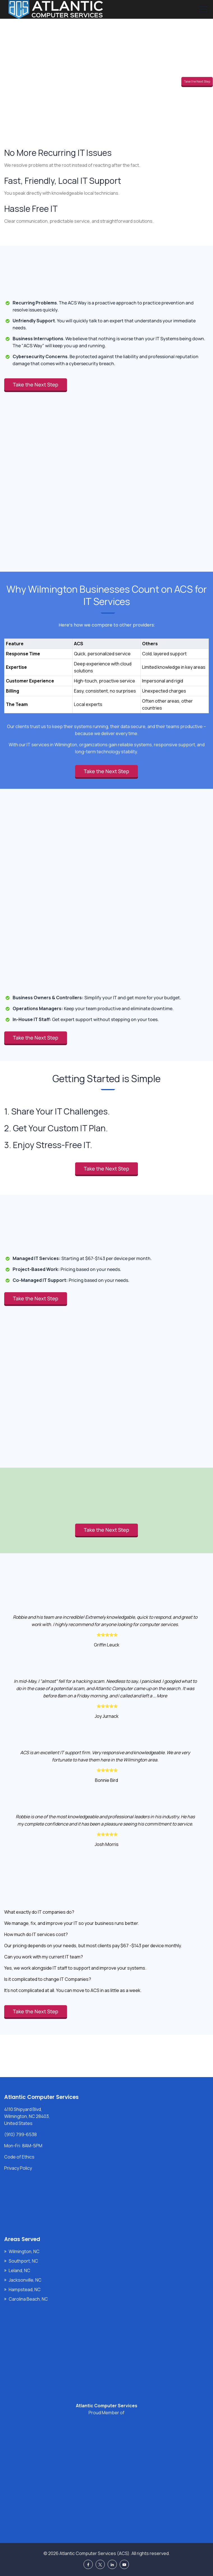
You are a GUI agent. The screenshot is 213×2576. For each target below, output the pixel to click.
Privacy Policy (18, 2168)
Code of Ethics (19, 2157)
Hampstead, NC (25, 2289)
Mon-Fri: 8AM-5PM (23, 2146)
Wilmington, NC (24, 2251)
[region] (106, 670)
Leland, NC (19, 2270)
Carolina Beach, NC (28, 2299)
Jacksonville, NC (25, 2280)
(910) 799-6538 (20, 2134)
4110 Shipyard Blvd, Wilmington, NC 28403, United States (27, 2116)
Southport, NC (23, 2261)
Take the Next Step (197, 81)
